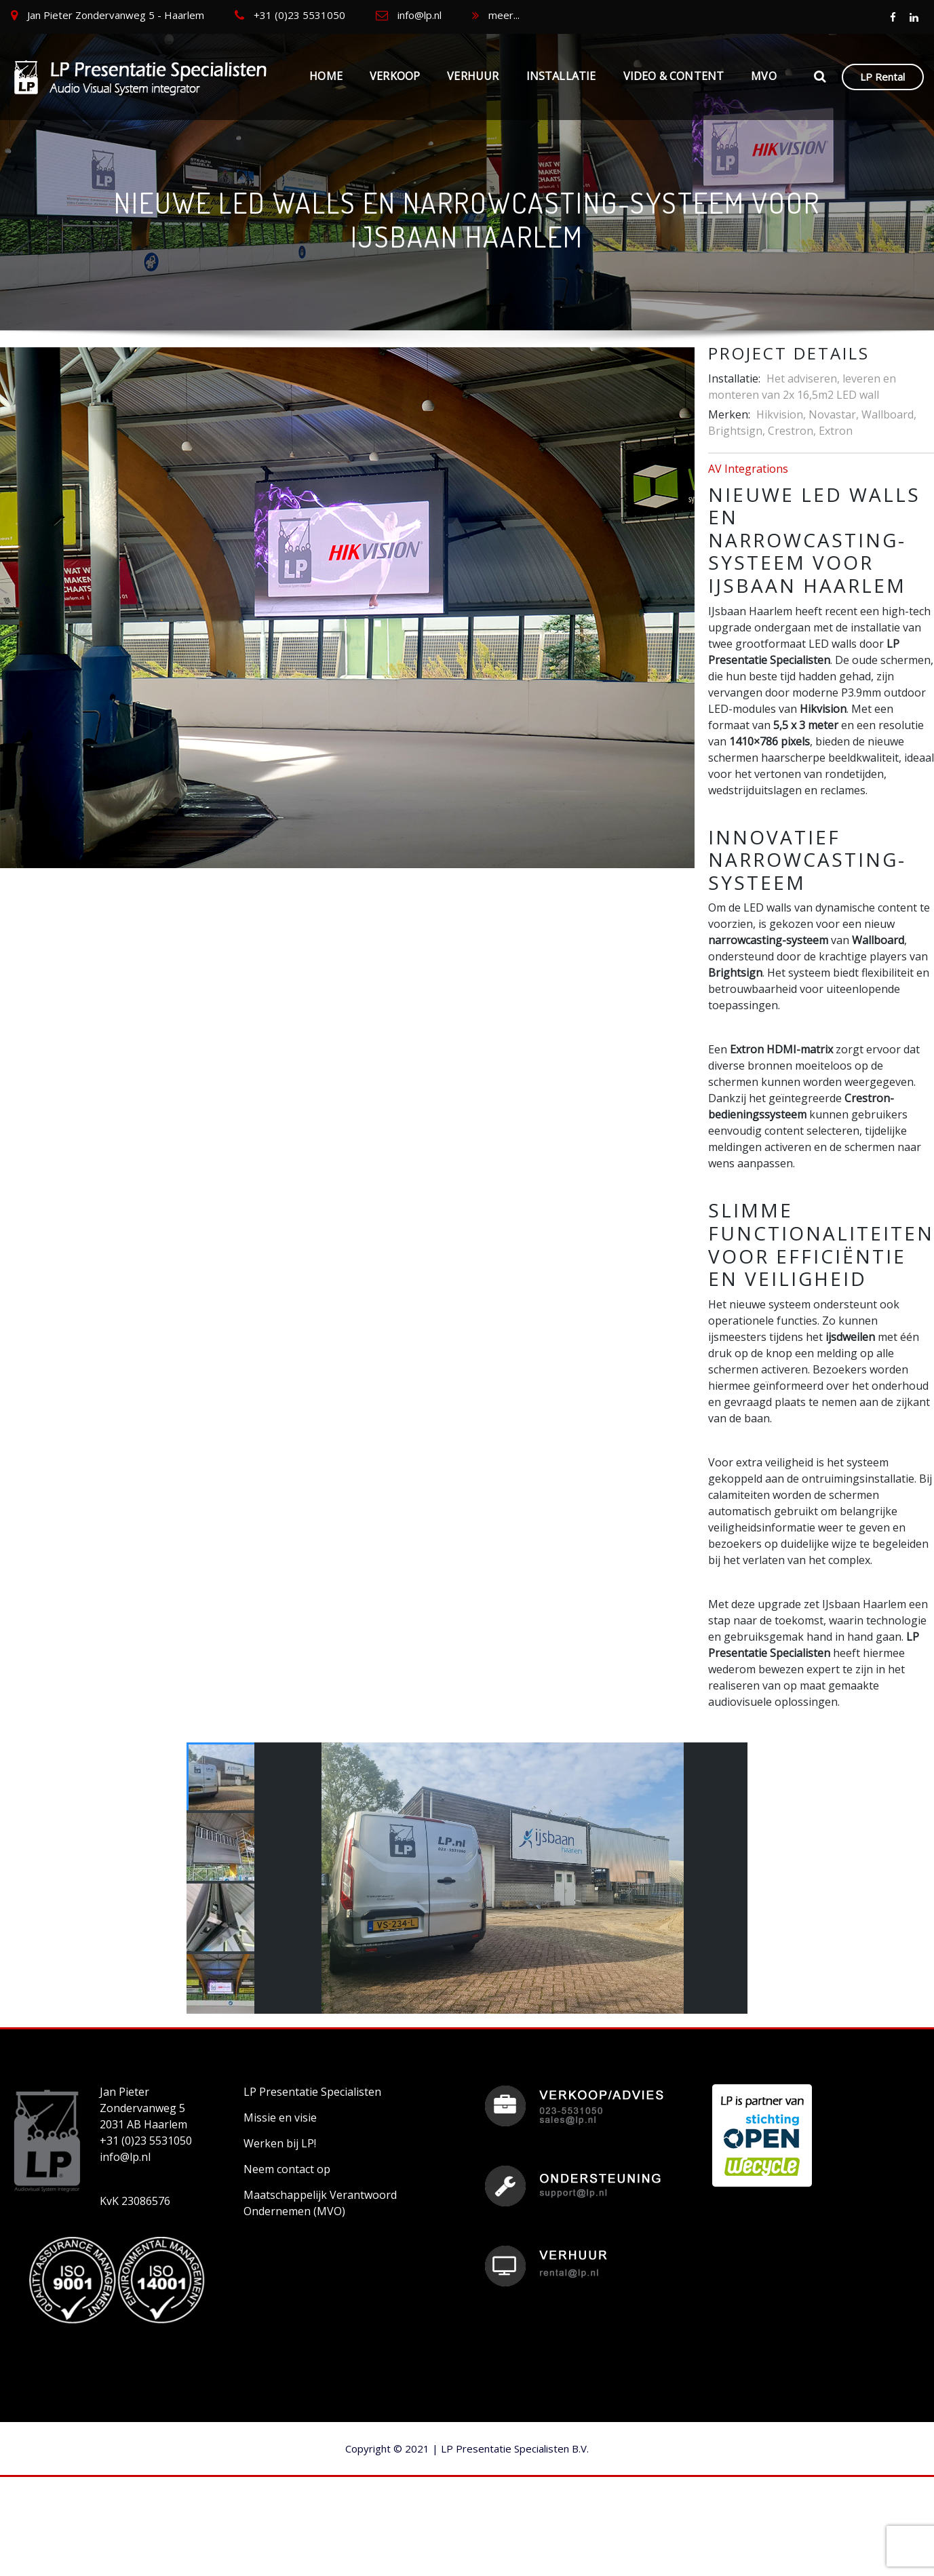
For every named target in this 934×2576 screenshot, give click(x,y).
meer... (504, 15)
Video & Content (673, 76)
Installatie (561, 76)
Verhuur (473, 76)
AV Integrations (748, 468)
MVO (764, 76)
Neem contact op (287, 2169)
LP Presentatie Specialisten (312, 2091)
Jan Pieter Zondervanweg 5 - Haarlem (115, 15)
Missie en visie (280, 2117)
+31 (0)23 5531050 (299, 15)
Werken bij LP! (280, 2143)
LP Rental (882, 76)
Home (326, 76)
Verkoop (395, 76)
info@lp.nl (419, 15)
